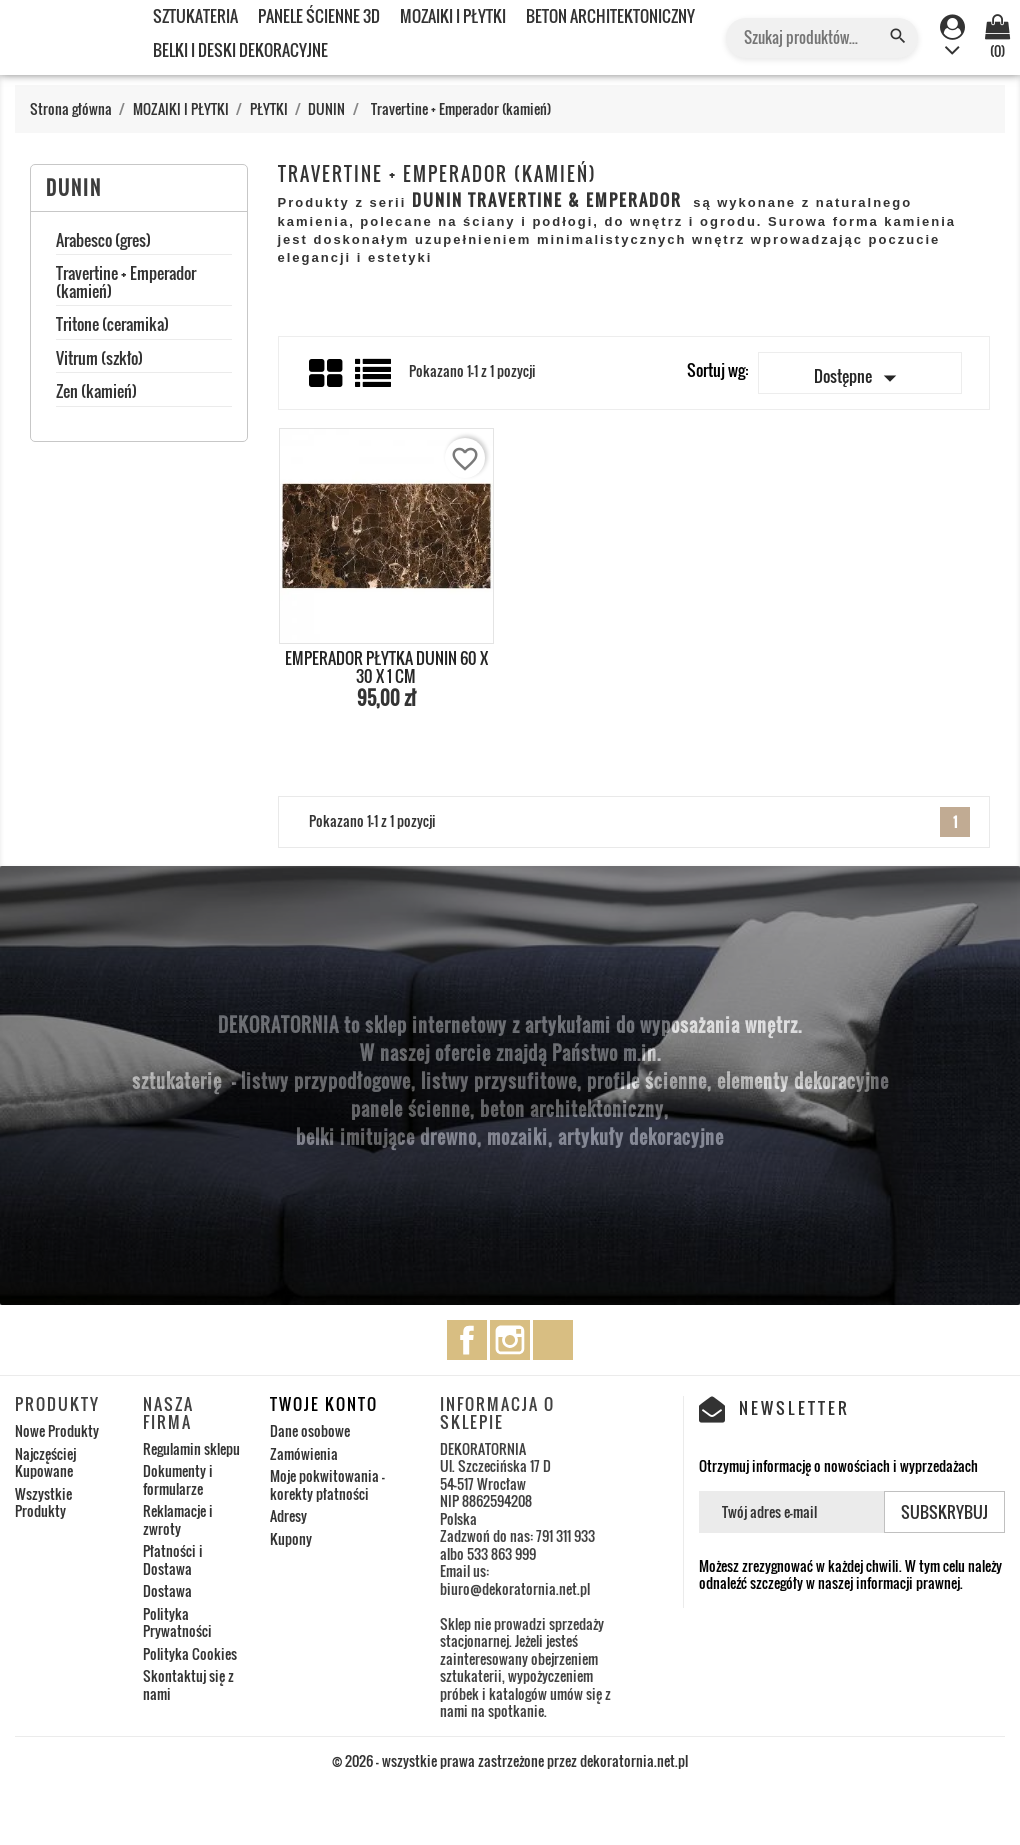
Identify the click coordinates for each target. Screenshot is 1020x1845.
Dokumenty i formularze (178, 1479)
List (374, 380)
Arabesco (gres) (103, 242)
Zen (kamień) (96, 393)
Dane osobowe (310, 1430)
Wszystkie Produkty (43, 1502)
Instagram (510, 1340)
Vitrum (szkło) (99, 360)
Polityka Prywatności (177, 1622)
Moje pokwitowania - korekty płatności (327, 1484)
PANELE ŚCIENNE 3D (319, 16)
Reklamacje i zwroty (178, 1519)
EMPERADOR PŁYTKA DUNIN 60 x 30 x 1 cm (386, 667)
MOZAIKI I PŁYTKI (453, 16)
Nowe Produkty (57, 1430)
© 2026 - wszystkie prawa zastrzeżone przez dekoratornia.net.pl (510, 1760)
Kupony (291, 1538)
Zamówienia (304, 1453)
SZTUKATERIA (195, 16)
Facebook (467, 1340)
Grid (327, 374)
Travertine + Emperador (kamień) (126, 284)
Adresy (288, 1515)
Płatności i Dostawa (173, 1559)
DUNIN (74, 188)
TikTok (553, 1340)
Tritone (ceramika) (112, 326)
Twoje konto (324, 1404)
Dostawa (167, 1590)
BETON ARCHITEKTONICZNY (610, 16)
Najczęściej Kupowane (45, 1462)
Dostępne (859, 378)
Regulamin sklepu (191, 1448)
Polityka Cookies (190, 1653)
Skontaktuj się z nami (188, 1684)
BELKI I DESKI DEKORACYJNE (240, 50)
